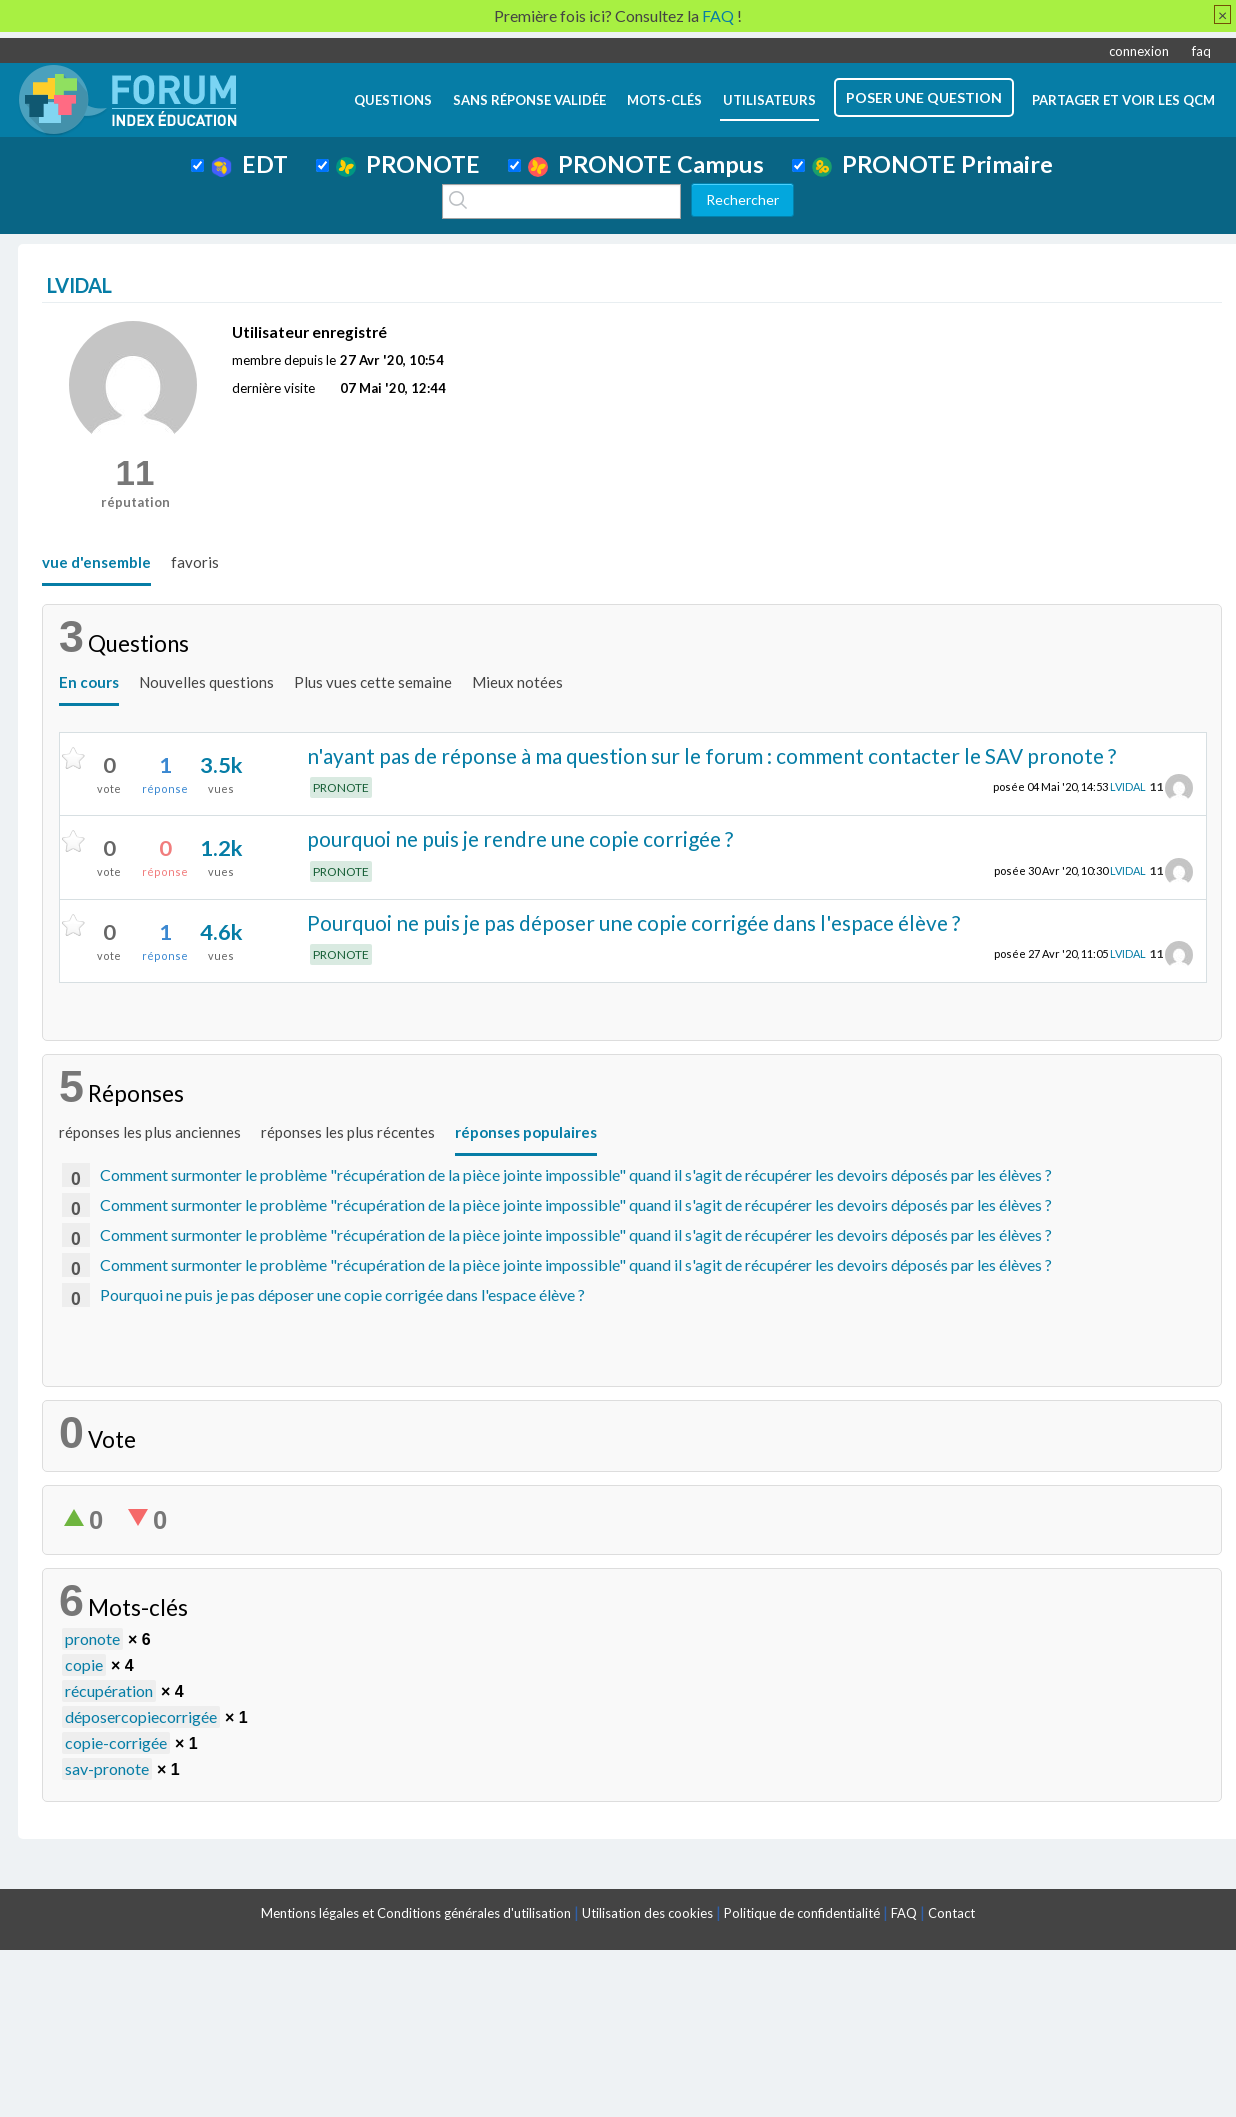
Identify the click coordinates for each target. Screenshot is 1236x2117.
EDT (249, 164)
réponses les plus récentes (348, 1132)
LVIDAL (1128, 786)
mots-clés (664, 100)
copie (84, 1664)
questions (393, 100)
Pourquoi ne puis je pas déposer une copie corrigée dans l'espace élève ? (633, 922)
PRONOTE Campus (646, 164)
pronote (92, 1638)
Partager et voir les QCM (1123, 100)
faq (1201, 51)
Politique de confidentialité (802, 1913)
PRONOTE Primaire (932, 164)
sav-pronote (107, 1768)
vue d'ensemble (96, 562)
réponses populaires (526, 1132)
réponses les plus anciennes (150, 1132)
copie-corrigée (116, 1742)
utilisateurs (769, 100)
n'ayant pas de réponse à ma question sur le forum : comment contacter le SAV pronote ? (711, 755)
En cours (89, 682)
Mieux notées (517, 682)
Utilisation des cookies (647, 1913)
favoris (195, 562)
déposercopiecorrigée (141, 1716)
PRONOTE (408, 164)
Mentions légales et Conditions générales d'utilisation (416, 1913)
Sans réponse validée (529, 100)
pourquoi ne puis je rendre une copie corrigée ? (520, 838)
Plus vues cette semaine (373, 682)
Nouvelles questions (206, 682)
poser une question (924, 97)
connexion (1139, 51)
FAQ (904, 1913)
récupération (109, 1690)
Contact (951, 1913)
